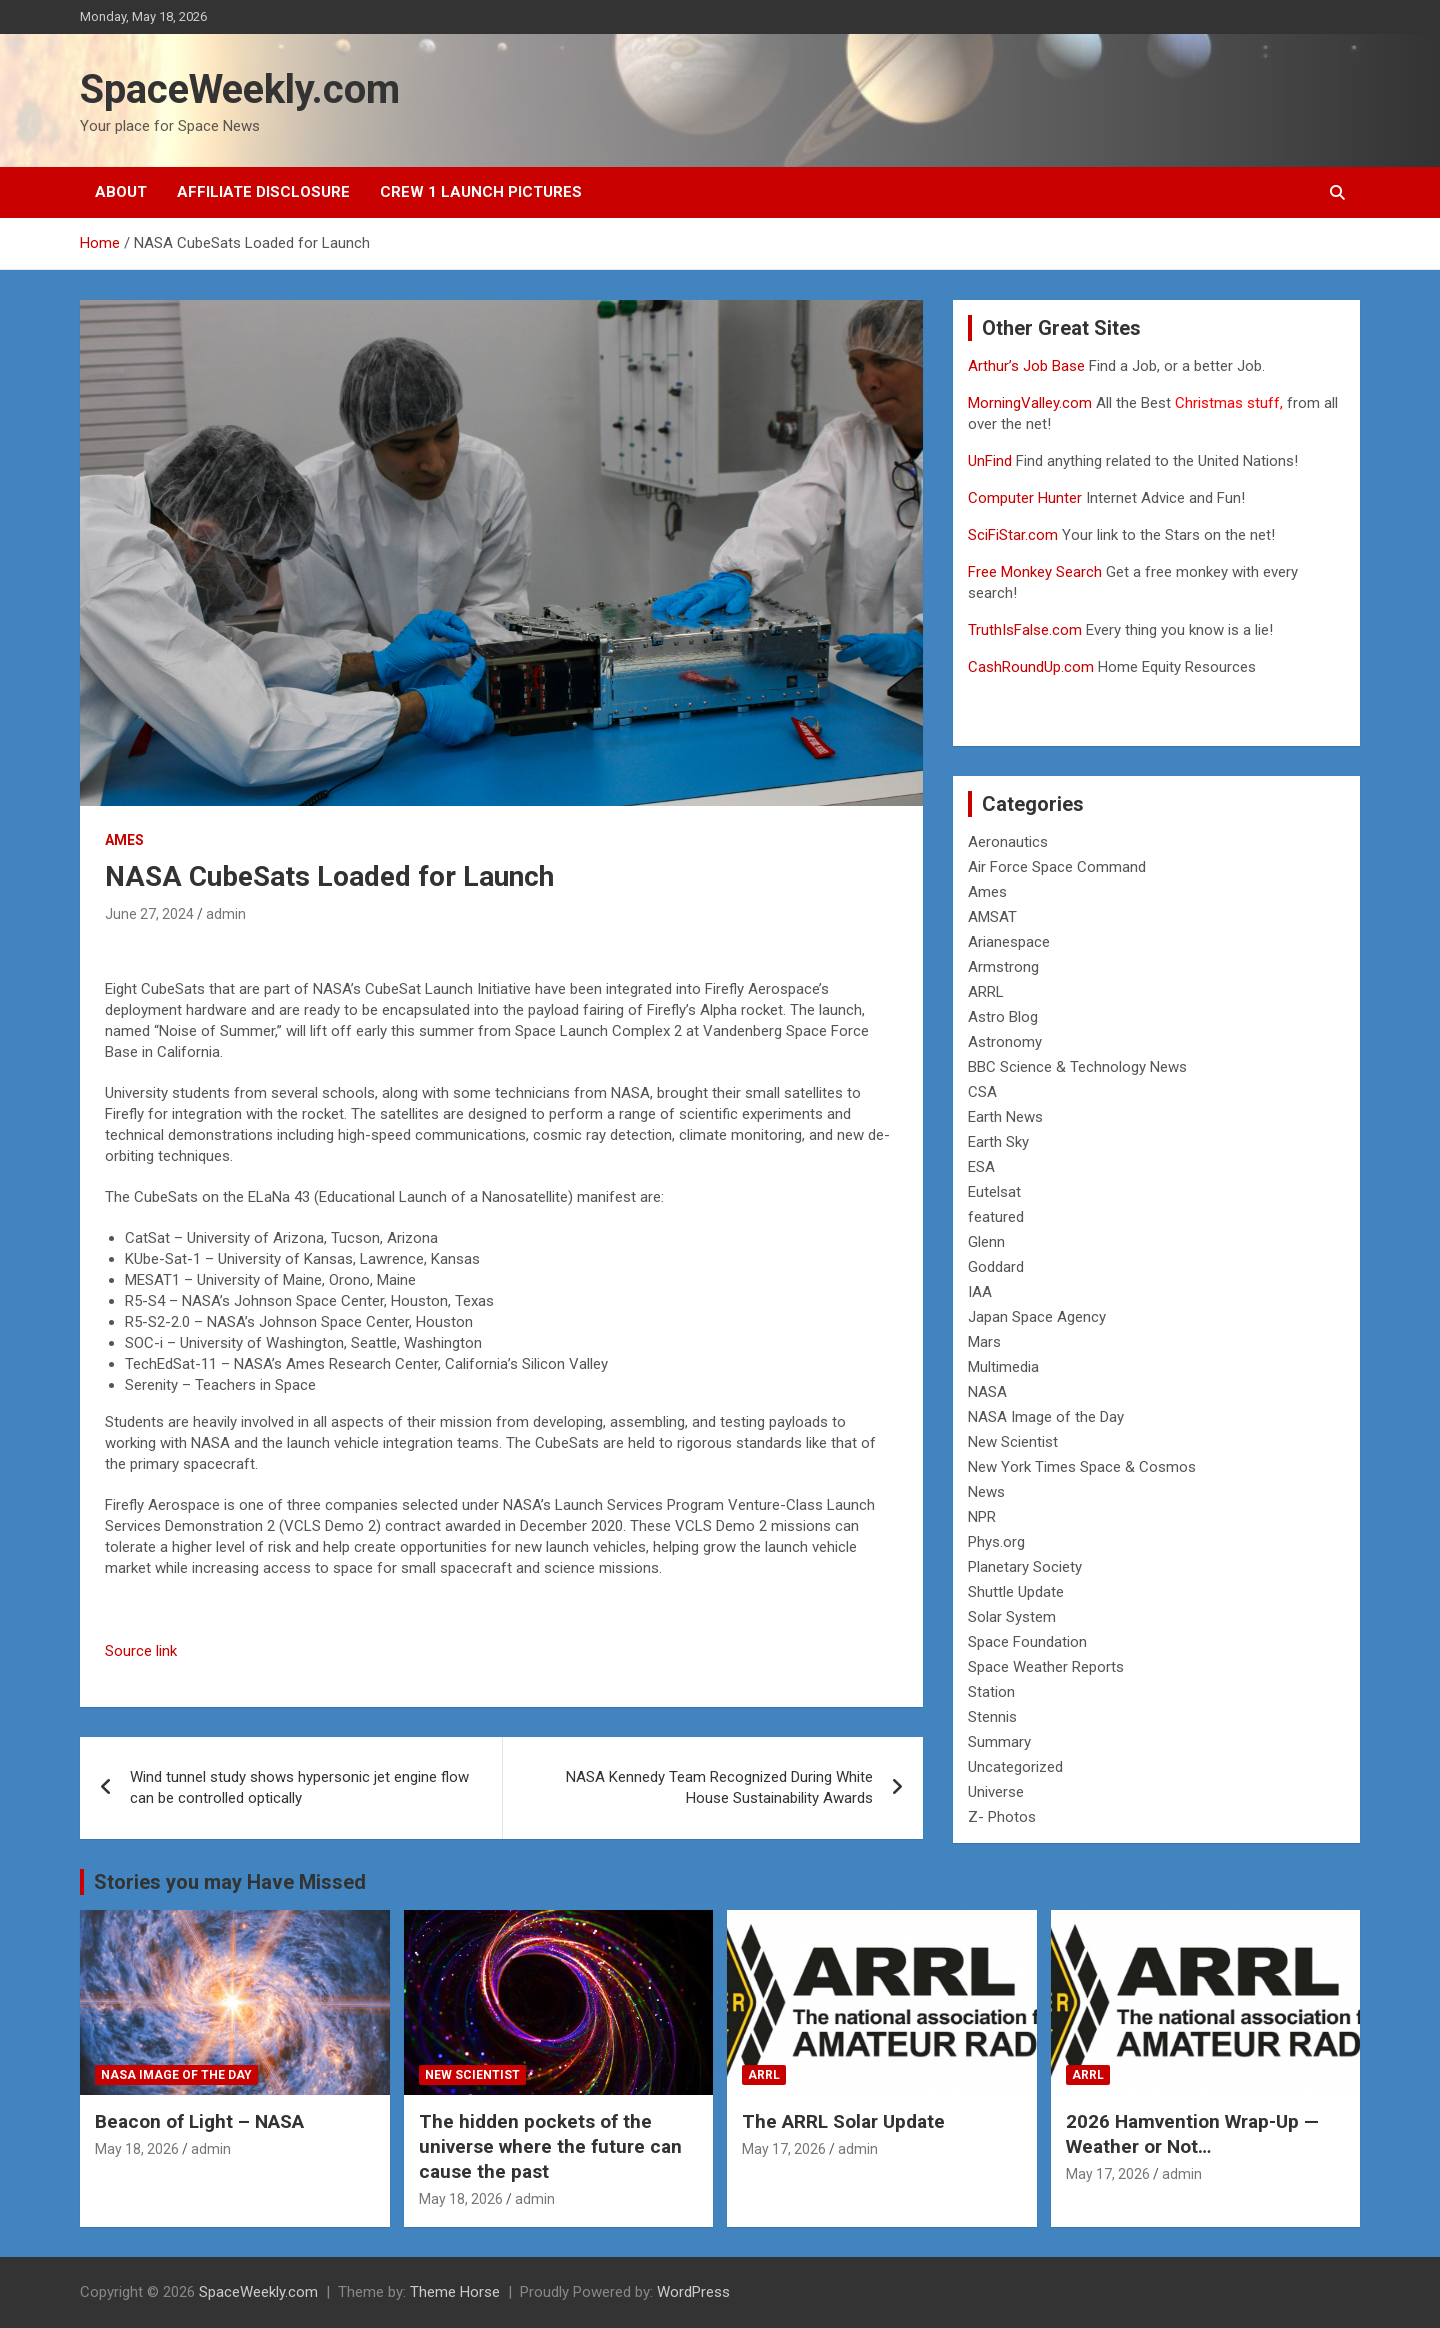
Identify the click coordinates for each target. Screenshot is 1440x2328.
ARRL (986, 992)
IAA (980, 1292)
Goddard (996, 1267)
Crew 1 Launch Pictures (481, 192)
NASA (987, 1392)
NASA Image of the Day (1046, 1417)
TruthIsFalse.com (1025, 630)
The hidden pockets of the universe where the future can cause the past (550, 2146)
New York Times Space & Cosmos (1082, 1467)
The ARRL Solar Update (843, 2121)
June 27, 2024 (149, 914)
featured (996, 1217)
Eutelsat (994, 1192)
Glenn (986, 1242)
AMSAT (992, 917)
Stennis (992, 1717)
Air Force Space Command (1057, 867)
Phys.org (996, 1542)
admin (226, 914)
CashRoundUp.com (1031, 667)
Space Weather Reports (1046, 1667)
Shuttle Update (1016, 1592)
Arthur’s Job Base (1028, 366)
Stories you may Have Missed (230, 1882)
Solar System (1012, 1617)
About (121, 192)
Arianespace (1009, 942)
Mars (984, 1342)
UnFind (992, 461)
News (986, 1492)
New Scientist (1013, 1442)
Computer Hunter (1025, 498)
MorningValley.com (1030, 403)
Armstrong (1003, 967)
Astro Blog (1003, 1017)
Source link (141, 1651)
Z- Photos (1002, 1817)
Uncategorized (1015, 1767)
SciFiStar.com (1013, 535)
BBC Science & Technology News (1077, 1067)
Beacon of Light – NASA (199, 2121)
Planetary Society (1025, 1567)
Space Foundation (1027, 1642)
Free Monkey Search (1035, 572)
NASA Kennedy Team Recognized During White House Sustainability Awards (719, 1787)
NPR (982, 1517)
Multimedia (1003, 1367)
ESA (981, 1167)
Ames (124, 840)
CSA (982, 1092)
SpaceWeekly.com (240, 89)
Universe (996, 1792)
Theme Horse (455, 2292)
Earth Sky (998, 1142)
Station (991, 1692)
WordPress (693, 2292)
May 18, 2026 (137, 2149)
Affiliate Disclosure (263, 192)
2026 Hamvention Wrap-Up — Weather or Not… (1192, 2134)
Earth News (1005, 1117)
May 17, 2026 (784, 2149)
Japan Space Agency (1037, 1317)
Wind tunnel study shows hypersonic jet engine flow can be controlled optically (299, 1787)
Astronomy (1005, 1042)
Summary (999, 1742)
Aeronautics (1008, 842)
